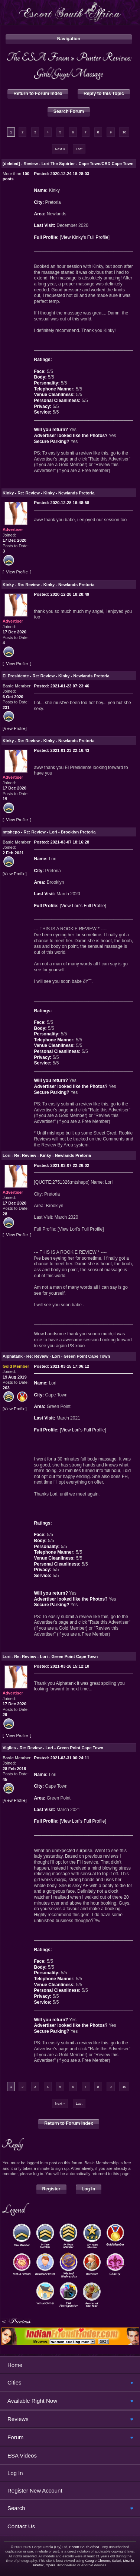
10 (124, 132)
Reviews (18, 2419)
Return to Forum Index (37, 93)
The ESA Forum (37, 57)
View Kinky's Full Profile (84, 237)
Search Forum (68, 111)
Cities (14, 2382)
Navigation (69, 38)
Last (79, 149)
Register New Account (34, 2490)
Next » (60, 149)
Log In (88, 2189)
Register (51, 2189)
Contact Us (21, 2526)
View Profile (17, 572)
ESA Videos (22, 2455)
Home (14, 2365)
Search (16, 2508)
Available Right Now (32, 2401)
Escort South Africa (84, 2547)
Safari (116, 2560)
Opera (50, 2565)
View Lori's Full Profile (83, 905)
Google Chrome (97, 2560)
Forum (15, 2437)
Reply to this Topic (104, 93)
